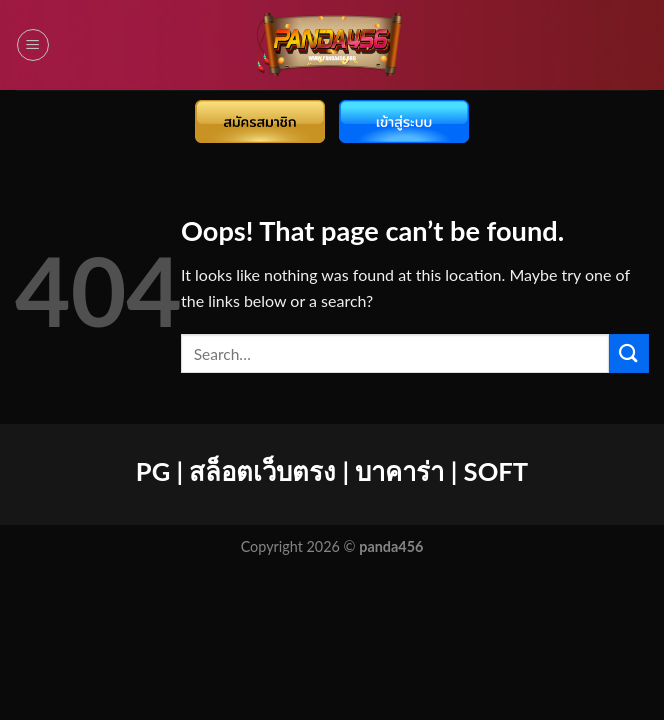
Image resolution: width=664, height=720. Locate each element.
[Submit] (629, 353)
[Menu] (33, 45)
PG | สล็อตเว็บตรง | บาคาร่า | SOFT (332, 471)
